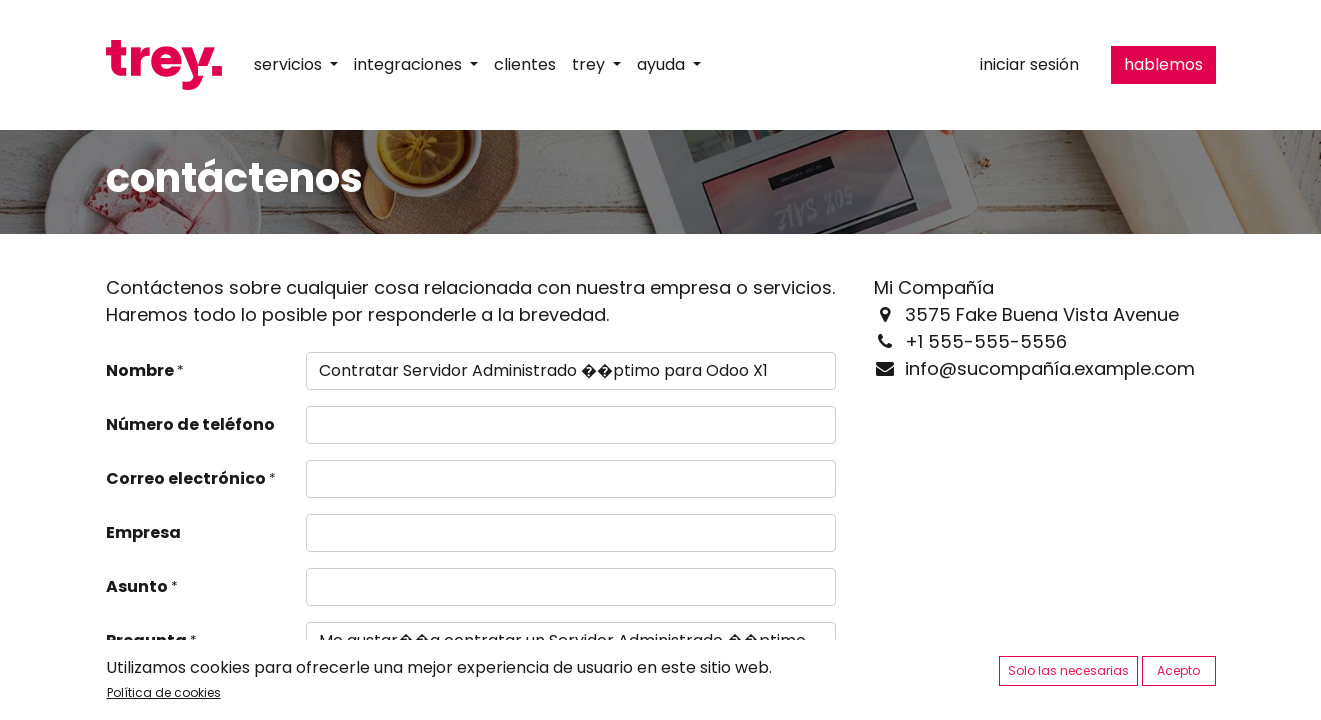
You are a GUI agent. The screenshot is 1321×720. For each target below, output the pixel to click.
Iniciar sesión (1029, 64)
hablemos (1163, 64)
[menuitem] (525, 65)
